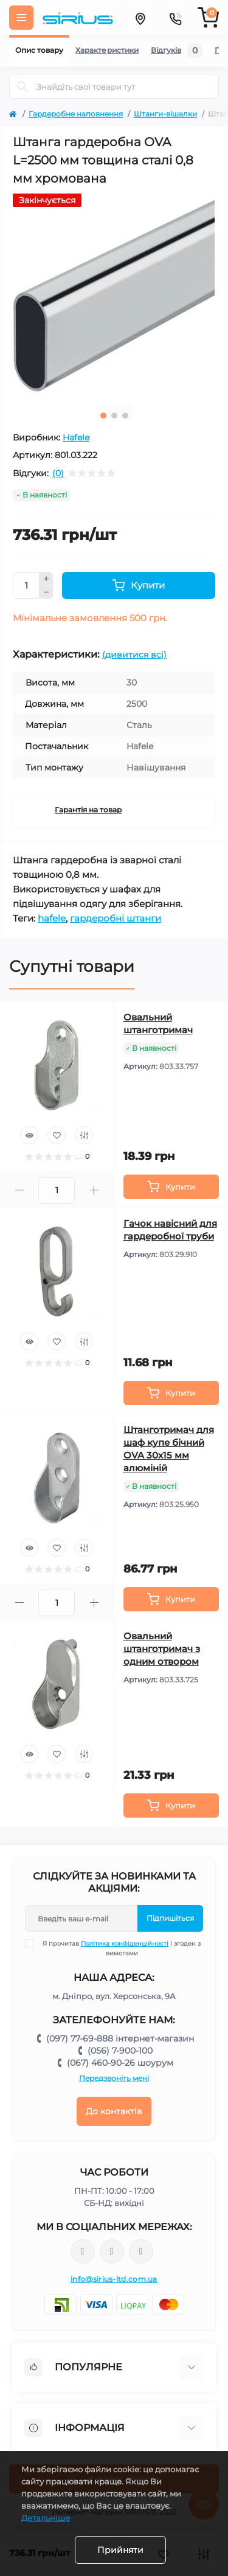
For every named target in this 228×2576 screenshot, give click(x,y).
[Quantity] (26, 585)
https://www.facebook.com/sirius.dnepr (83, 2251)
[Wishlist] (56, 1135)
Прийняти (120, 2549)
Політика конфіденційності (124, 1943)
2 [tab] (114, 416)
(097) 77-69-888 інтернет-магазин (120, 2038)
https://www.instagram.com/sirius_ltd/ (112, 2251)
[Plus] (46, 578)
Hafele (76, 437)
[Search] (22, 87)
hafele (52, 918)
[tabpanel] (114, 295)
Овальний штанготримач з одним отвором (161, 1648)
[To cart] (171, 1187)
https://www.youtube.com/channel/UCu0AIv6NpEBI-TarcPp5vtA (141, 2251)
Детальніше (45, 2518)
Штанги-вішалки (165, 113)
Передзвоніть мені (114, 2078)
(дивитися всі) (134, 654)
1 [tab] (103, 416)
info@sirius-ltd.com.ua (114, 2279)
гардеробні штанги (115, 918)
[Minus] (46, 592)
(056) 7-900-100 (120, 2050)
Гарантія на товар (88, 809)
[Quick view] (29, 1135)
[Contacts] (175, 17)
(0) (58, 473)
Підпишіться (170, 1918)
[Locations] (139, 17)
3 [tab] (125, 416)
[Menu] (21, 17)
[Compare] (84, 1135)
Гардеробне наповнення (76, 113)
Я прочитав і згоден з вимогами (120, 1948)
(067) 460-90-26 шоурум (120, 2062)
